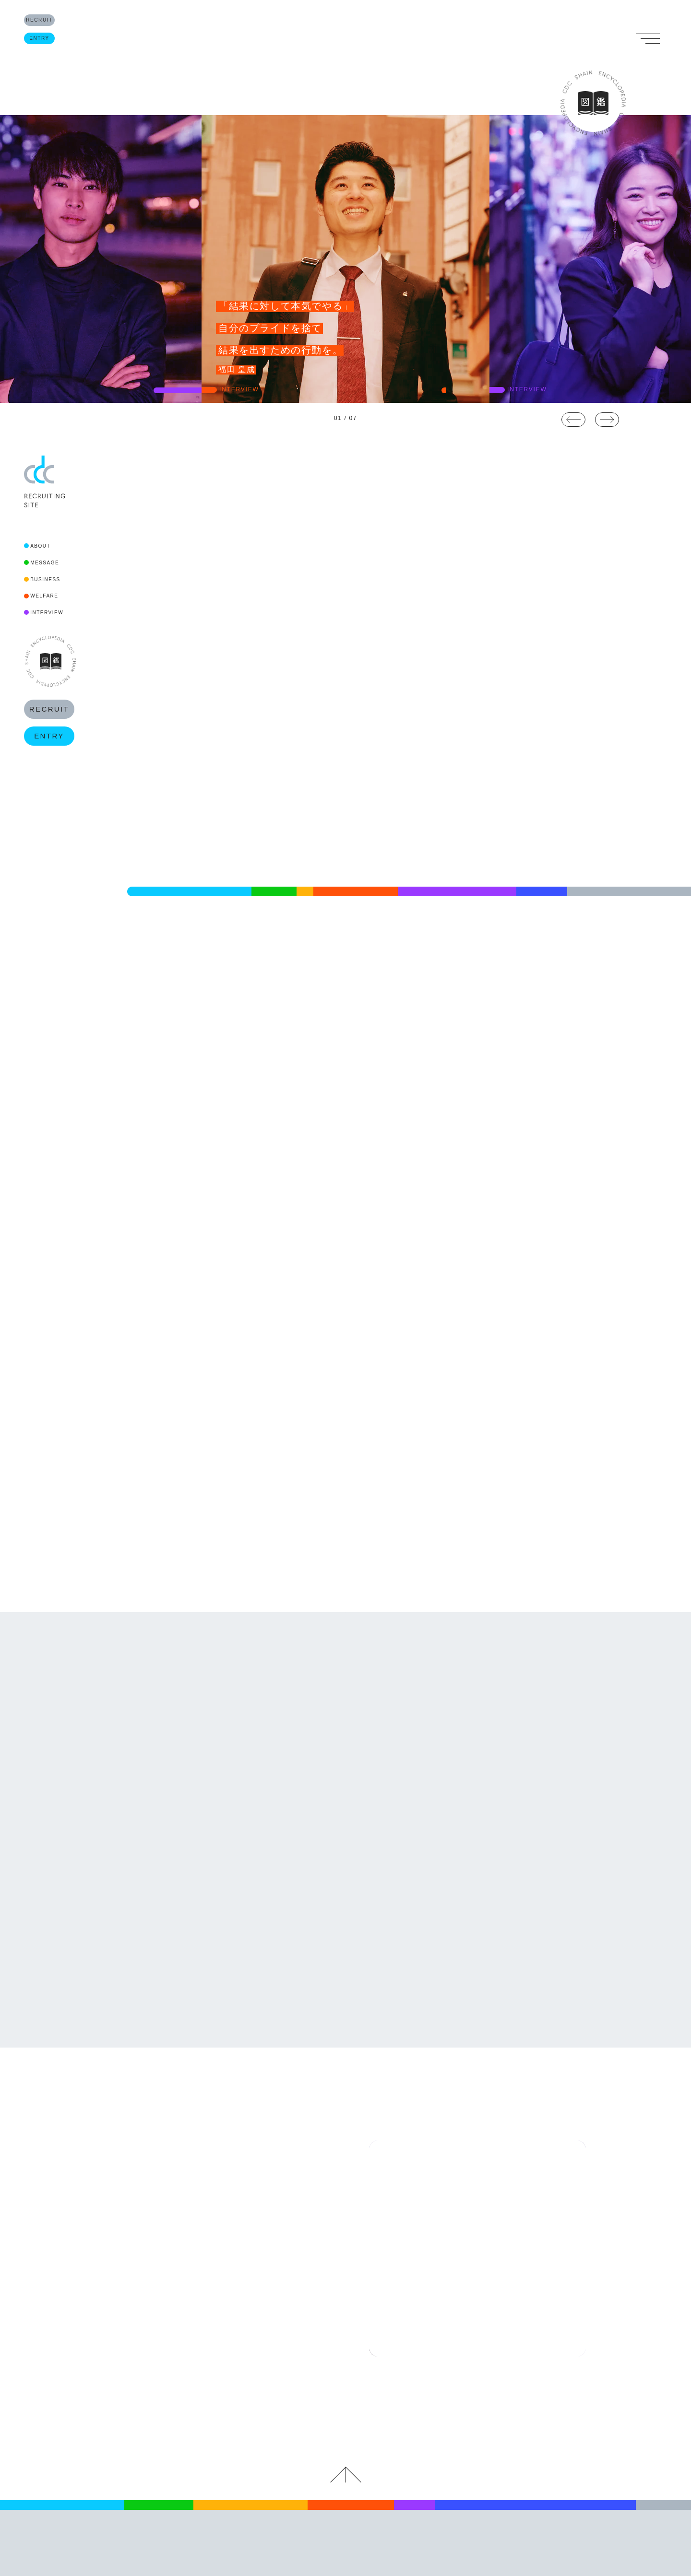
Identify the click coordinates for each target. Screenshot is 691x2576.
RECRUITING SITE (345, 52)
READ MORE (152, 1093)
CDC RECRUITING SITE (44, 482)
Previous (573, 419)
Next (607, 419)
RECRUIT (49, 24)
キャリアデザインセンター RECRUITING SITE (345, 2428)
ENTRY (49, 51)
